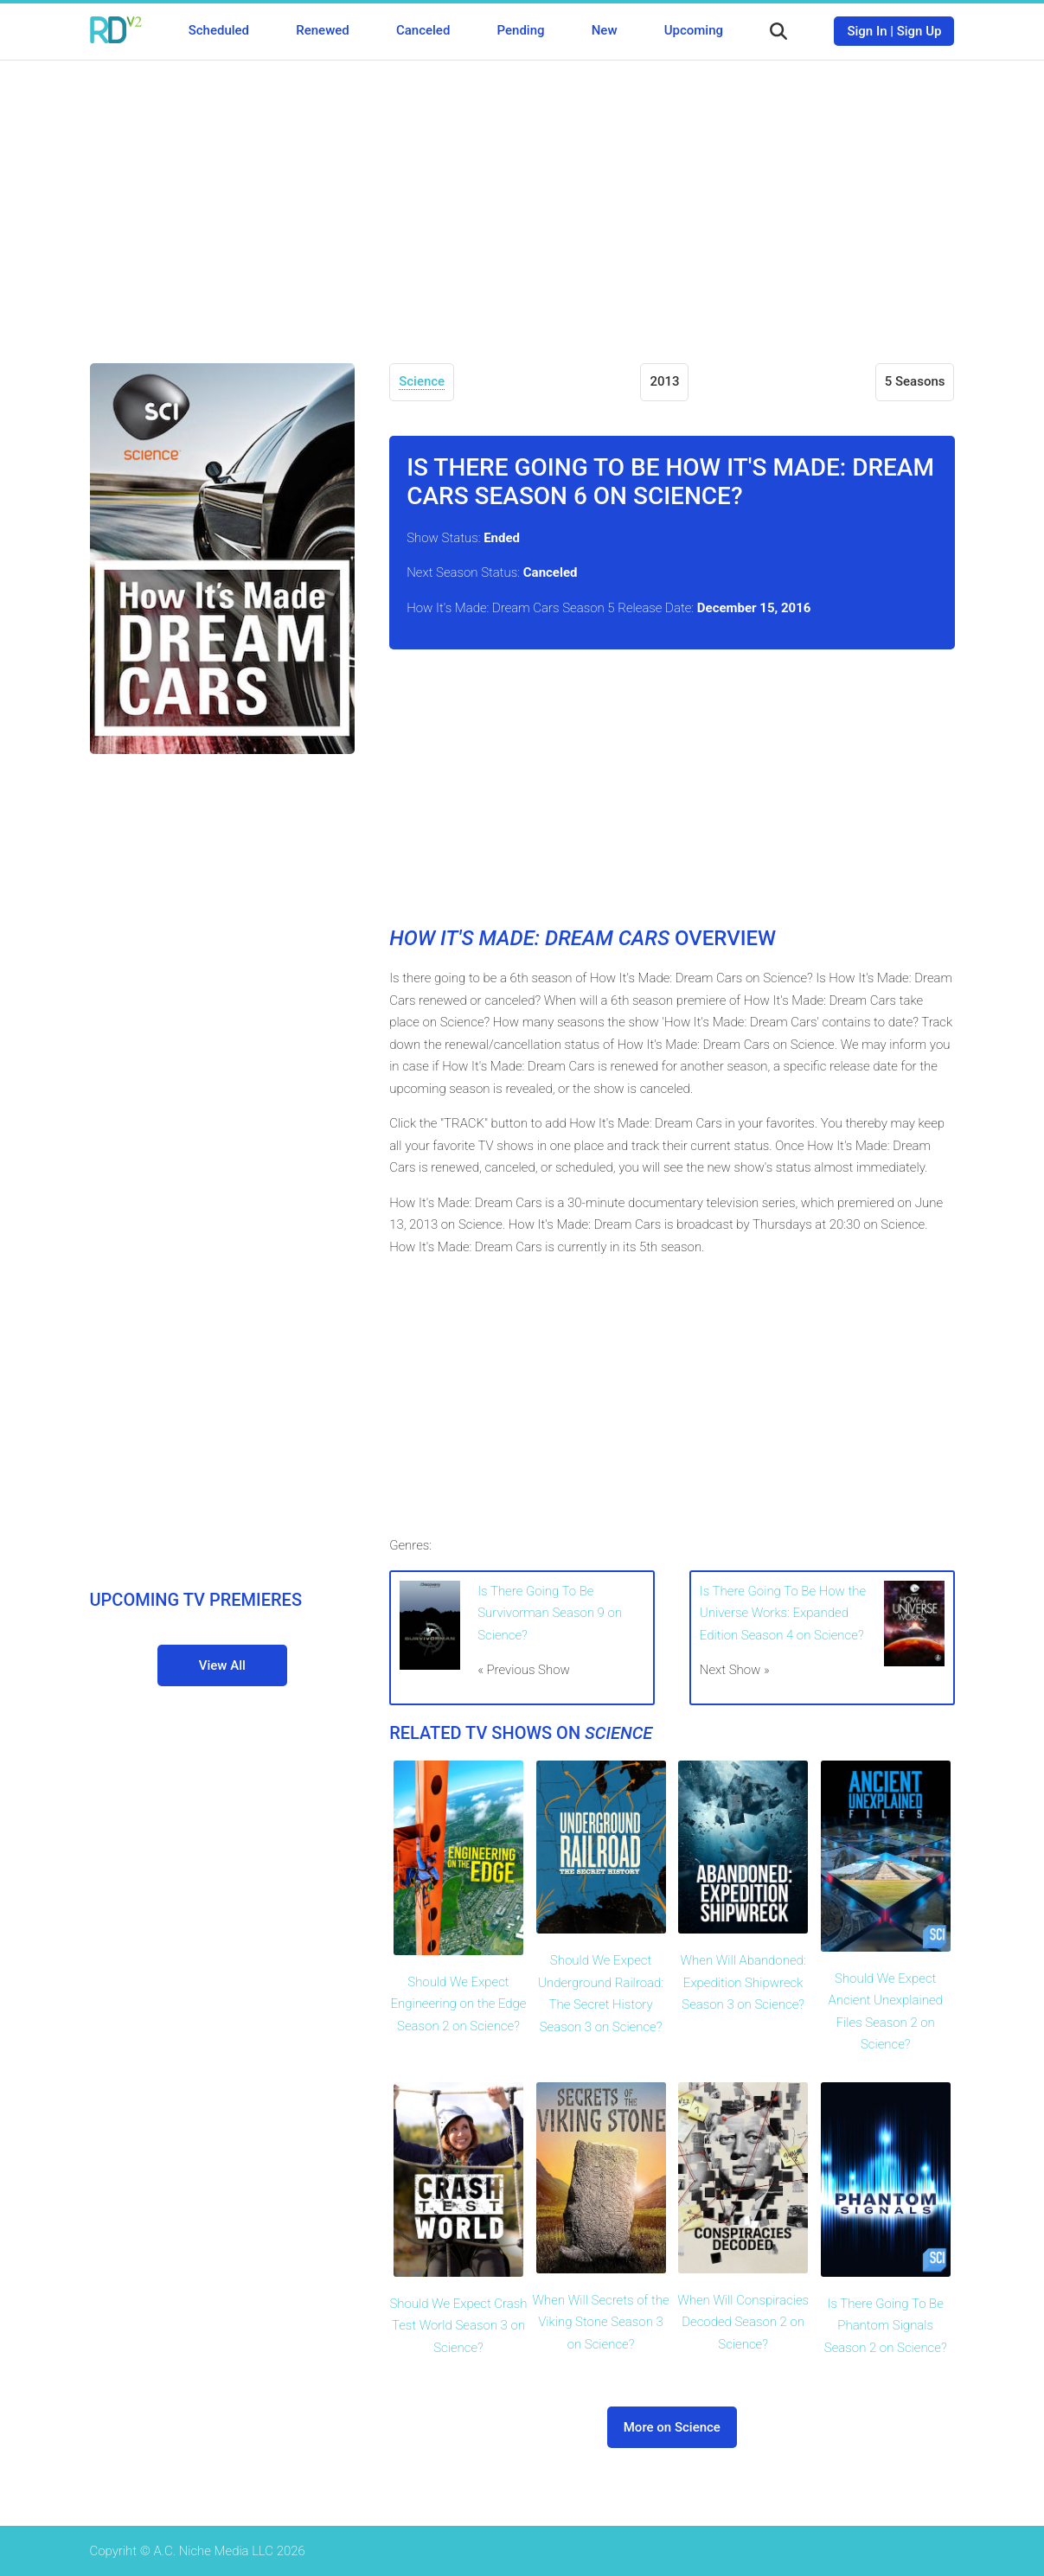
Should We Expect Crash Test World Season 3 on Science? (458, 2325)
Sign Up (919, 31)
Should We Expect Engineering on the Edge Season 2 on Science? (458, 2004)
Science (422, 381)
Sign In (867, 31)
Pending (521, 30)
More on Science (672, 2427)
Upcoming (693, 30)
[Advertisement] (522, 199)
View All (222, 1665)
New (605, 30)
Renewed (322, 30)
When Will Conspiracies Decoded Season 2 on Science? (743, 2322)
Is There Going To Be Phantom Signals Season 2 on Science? (885, 2325)
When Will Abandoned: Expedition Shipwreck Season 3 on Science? (743, 1982)
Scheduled (219, 30)
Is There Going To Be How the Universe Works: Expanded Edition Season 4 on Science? (783, 1613)
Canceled (423, 30)
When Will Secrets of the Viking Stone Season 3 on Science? (601, 2322)
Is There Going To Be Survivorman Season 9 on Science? (549, 1613)
